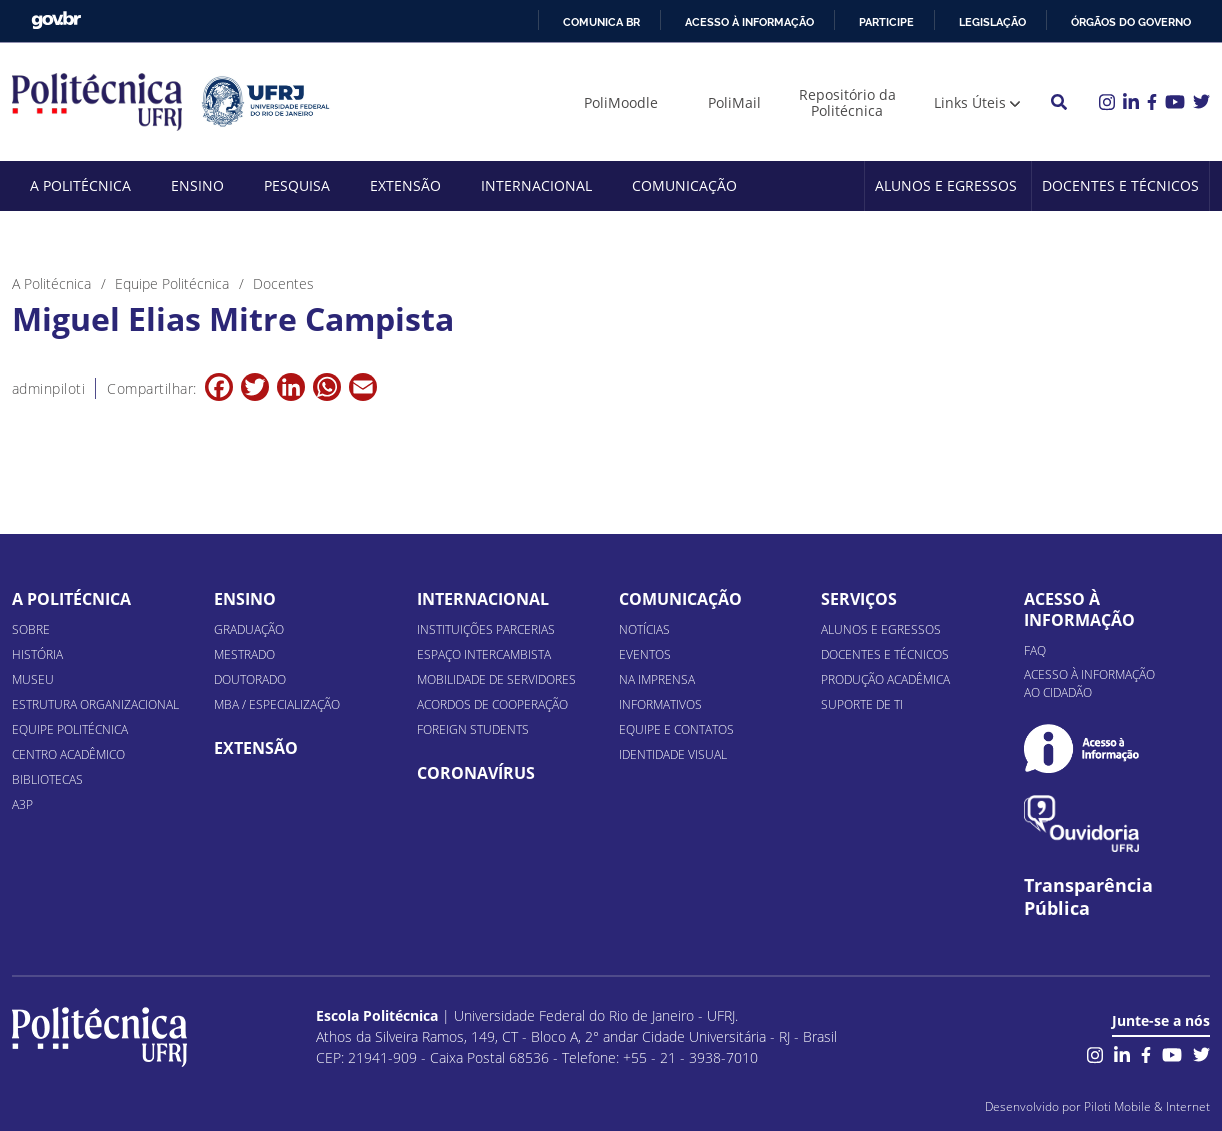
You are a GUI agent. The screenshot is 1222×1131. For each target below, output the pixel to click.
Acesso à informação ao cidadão (1089, 683)
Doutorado (250, 679)
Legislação (992, 22)
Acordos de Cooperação (492, 704)
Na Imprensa (657, 679)
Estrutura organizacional (95, 704)
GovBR (56, 20)
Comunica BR (601, 22)
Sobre (31, 629)
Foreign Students (473, 729)
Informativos (660, 704)
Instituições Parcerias (486, 629)
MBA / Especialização (277, 704)
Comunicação (684, 185)
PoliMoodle (621, 102)
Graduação (249, 629)
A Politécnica (80, 185)
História (37, 654)
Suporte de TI (862, 704)
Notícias (644, 629)
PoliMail (734, 102)
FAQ (1035, 650)
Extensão (405, 185)
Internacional (536, 185)
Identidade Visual (673, 754)
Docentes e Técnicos (1120, 185)
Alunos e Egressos (946, 185)
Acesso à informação (749, 22)
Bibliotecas (47, 779)
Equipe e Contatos (676, 729)
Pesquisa (297, 185)
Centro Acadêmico (68, 754)
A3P (22, 804)
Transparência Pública (1088, 897)
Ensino (197, 185)
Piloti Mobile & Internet (1147, 1106)
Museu (33, 679)
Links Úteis (970, 102)
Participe (886, 22)
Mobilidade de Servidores (496, 679)
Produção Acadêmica (885, 679)
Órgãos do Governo (1131, 22)
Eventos (645, 654)
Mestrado (244, 654)
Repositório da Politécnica (847, 102)
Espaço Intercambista (484, 654)
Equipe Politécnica (70, 729)
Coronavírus (476, 773)
